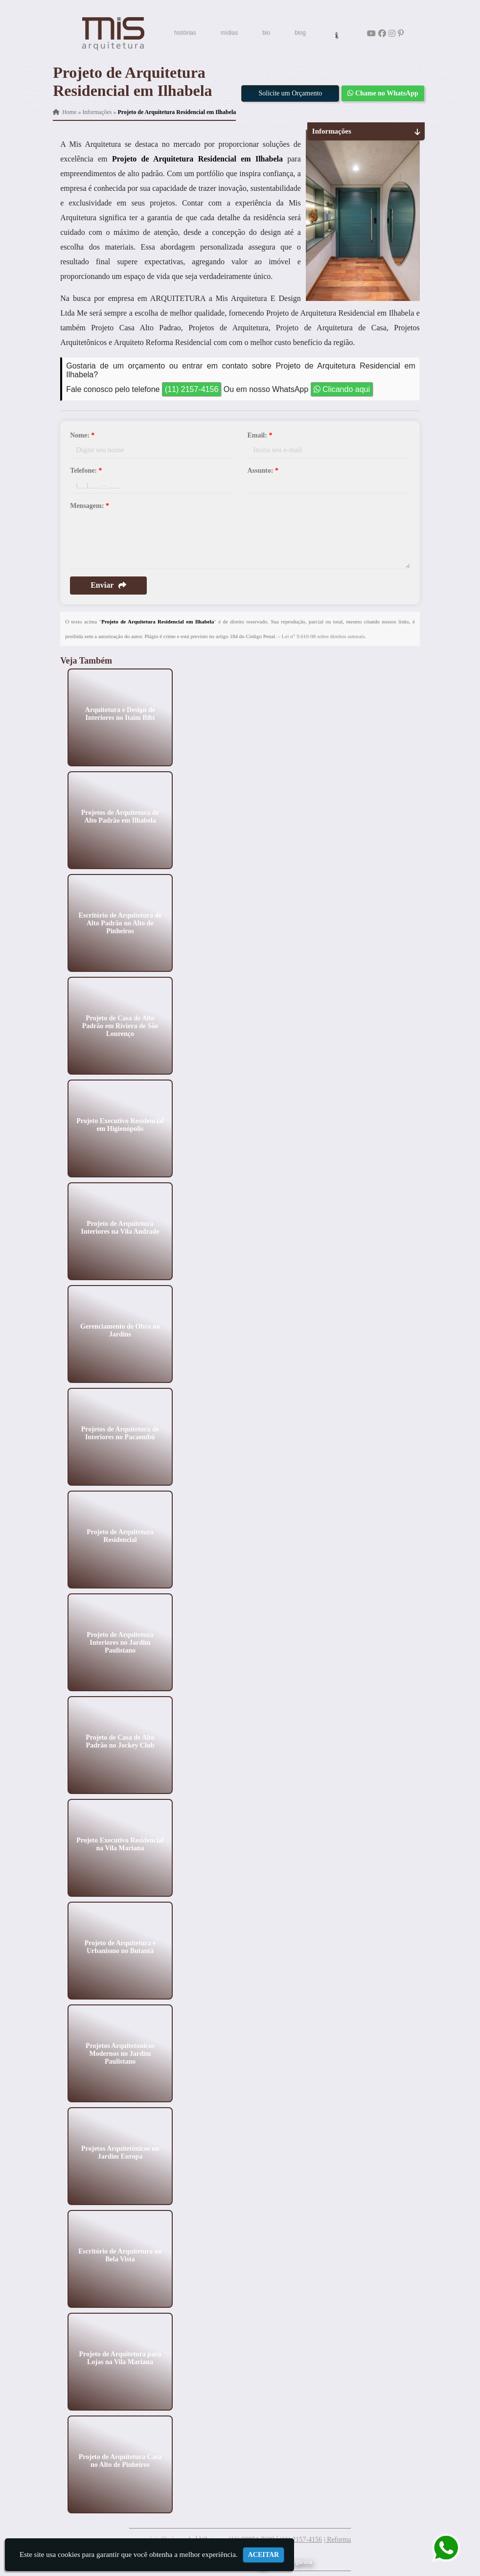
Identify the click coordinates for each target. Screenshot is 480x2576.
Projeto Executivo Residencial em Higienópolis (120, 1124)
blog (300, 32)
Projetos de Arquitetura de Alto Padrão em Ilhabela (120, 816)
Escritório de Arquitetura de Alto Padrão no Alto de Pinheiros (120, 922)
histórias (185, 32)
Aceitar (263, 2554)
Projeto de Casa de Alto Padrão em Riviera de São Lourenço (120, 1025)
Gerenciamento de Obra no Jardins (120, 1329)
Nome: (82, 435)
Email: (259, 435)
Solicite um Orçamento (290, 93)
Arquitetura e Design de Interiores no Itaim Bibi (120, 713)
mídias (229, 32)
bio (266, 32)
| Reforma (337, 2539)
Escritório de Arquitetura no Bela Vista (119, 2254)
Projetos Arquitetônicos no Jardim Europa (120, 2152)
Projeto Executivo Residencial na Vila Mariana (120, 1843)
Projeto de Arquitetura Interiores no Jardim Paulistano (120, 1642)
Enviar (108, 585)
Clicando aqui (342, 389)
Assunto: (262, 470)
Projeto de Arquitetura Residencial (120, 1535)
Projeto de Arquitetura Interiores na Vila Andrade (120, 1227)
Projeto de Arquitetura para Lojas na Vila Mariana (120, 2357)
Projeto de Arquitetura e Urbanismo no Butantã (120, 1946)
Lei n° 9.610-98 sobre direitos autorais (323, 636)
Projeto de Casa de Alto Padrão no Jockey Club (120, 1740)
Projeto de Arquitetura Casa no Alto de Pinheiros (120, 2460)
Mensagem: (89, 505)
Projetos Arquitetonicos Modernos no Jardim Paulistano (120, 2053)
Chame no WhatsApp (382, 93)
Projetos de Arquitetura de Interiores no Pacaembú (120, 1432)
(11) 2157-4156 (191, 389)
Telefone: (86, 470)
